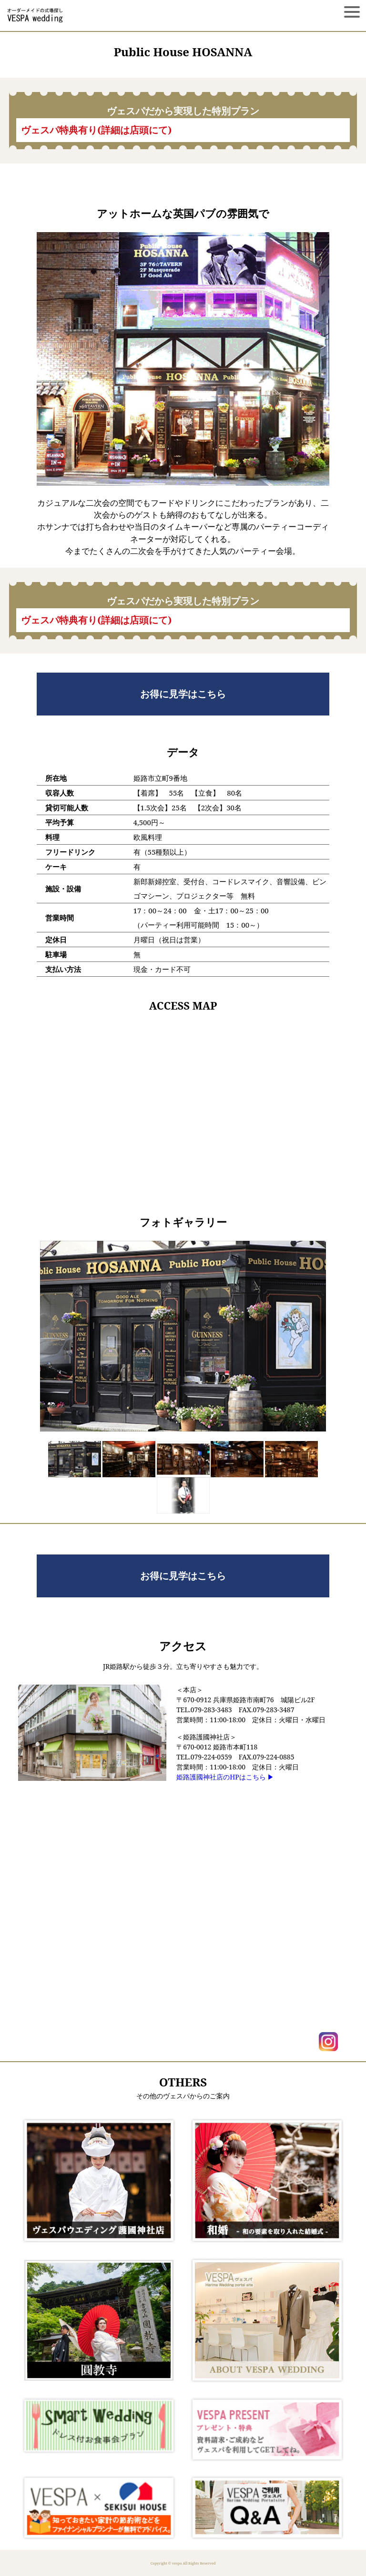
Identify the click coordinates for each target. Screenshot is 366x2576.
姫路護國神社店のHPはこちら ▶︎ (225, 1776)
